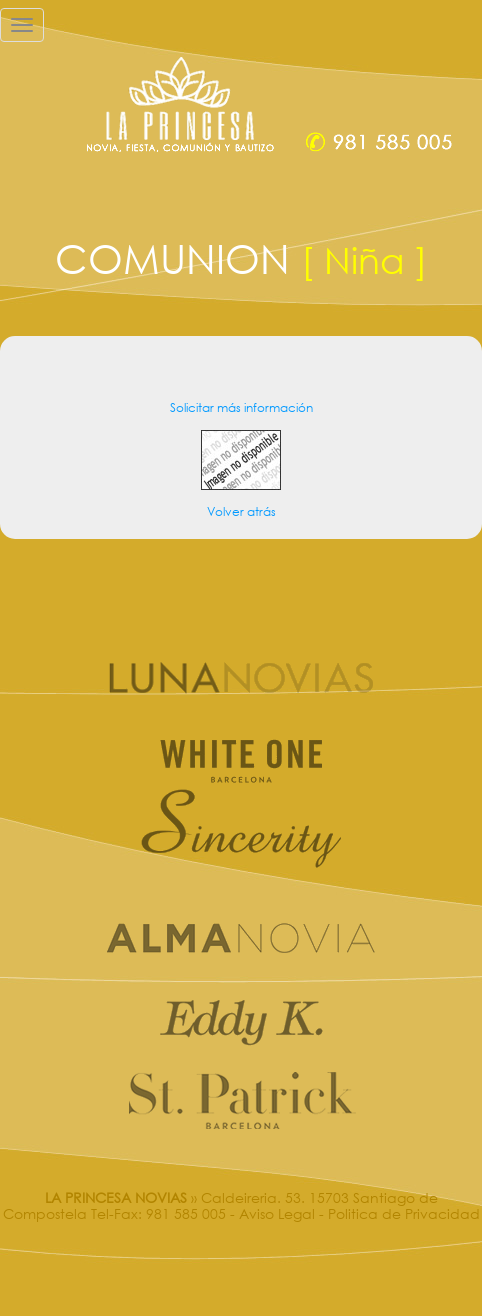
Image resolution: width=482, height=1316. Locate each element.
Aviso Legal (277, 1213)
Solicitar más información (241, 407)
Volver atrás (241, 511)
